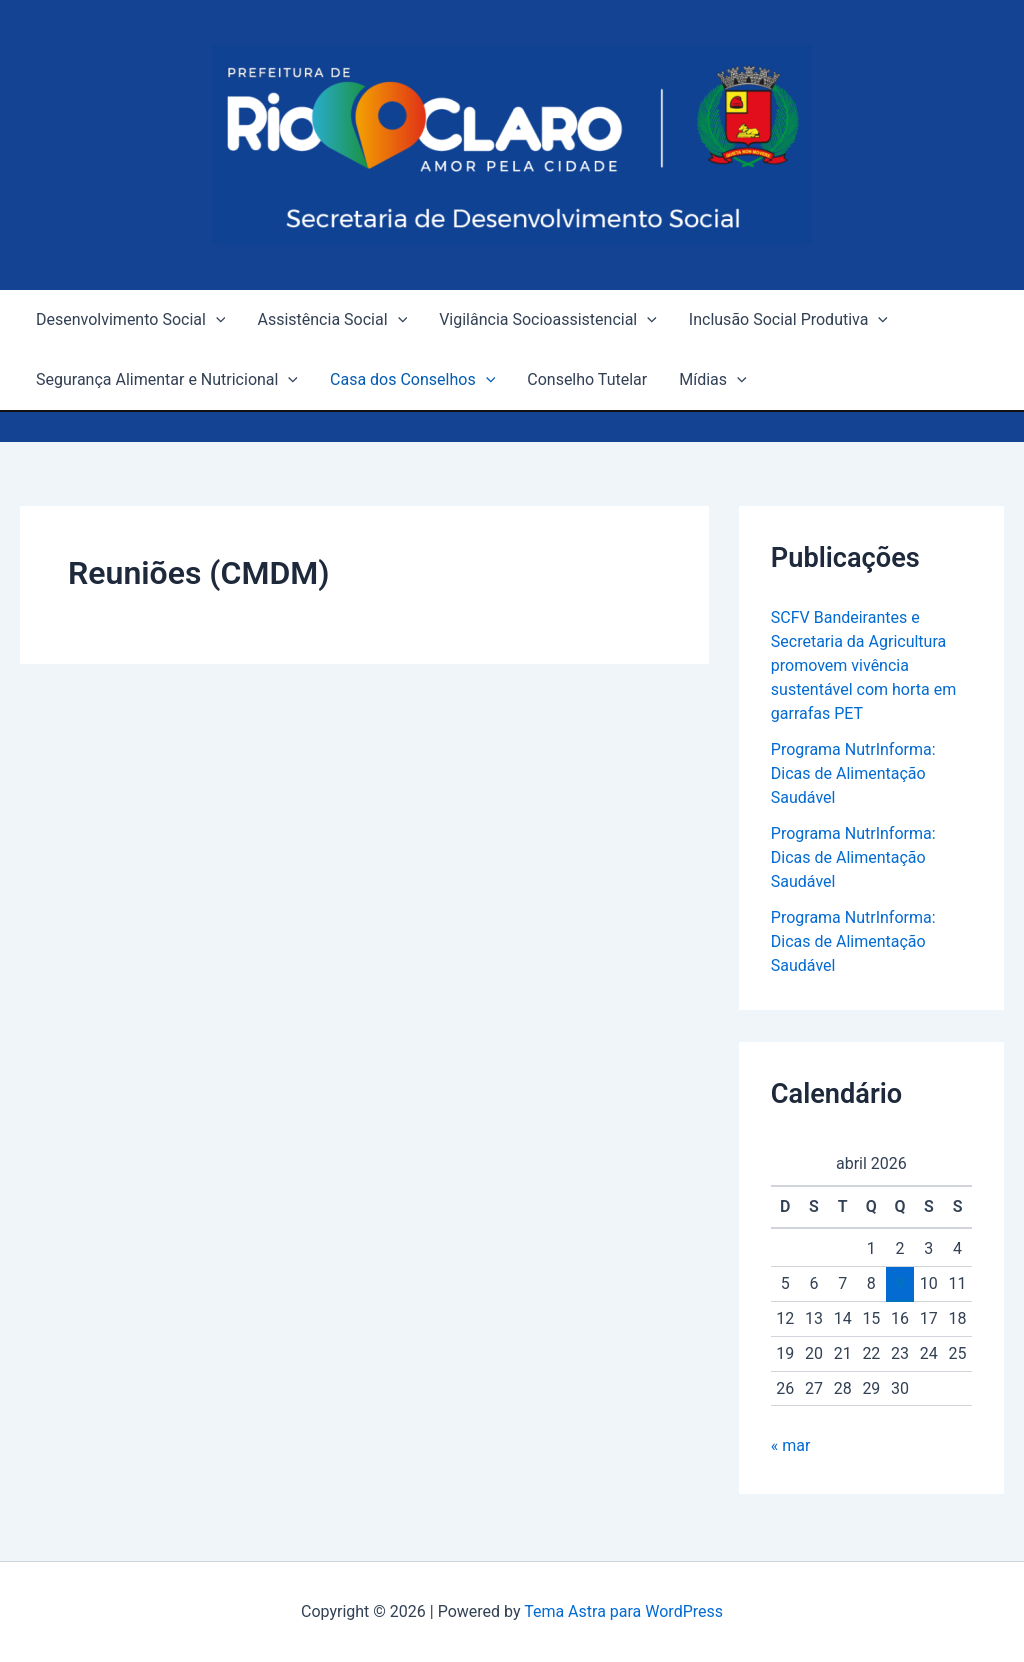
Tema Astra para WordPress (623, 1611)
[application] (216, 320)
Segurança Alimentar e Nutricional (167, 380)
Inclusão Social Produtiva (788, 320)
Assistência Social (332, 320)
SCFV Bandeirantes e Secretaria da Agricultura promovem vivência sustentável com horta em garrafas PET (863, 665)
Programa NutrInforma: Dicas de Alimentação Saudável (853, 773)
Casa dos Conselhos (412, 380)
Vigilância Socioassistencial (548, 320)
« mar (791, 1445)
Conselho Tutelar (587, 379)
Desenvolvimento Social (130, 320)
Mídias (712, 380)
